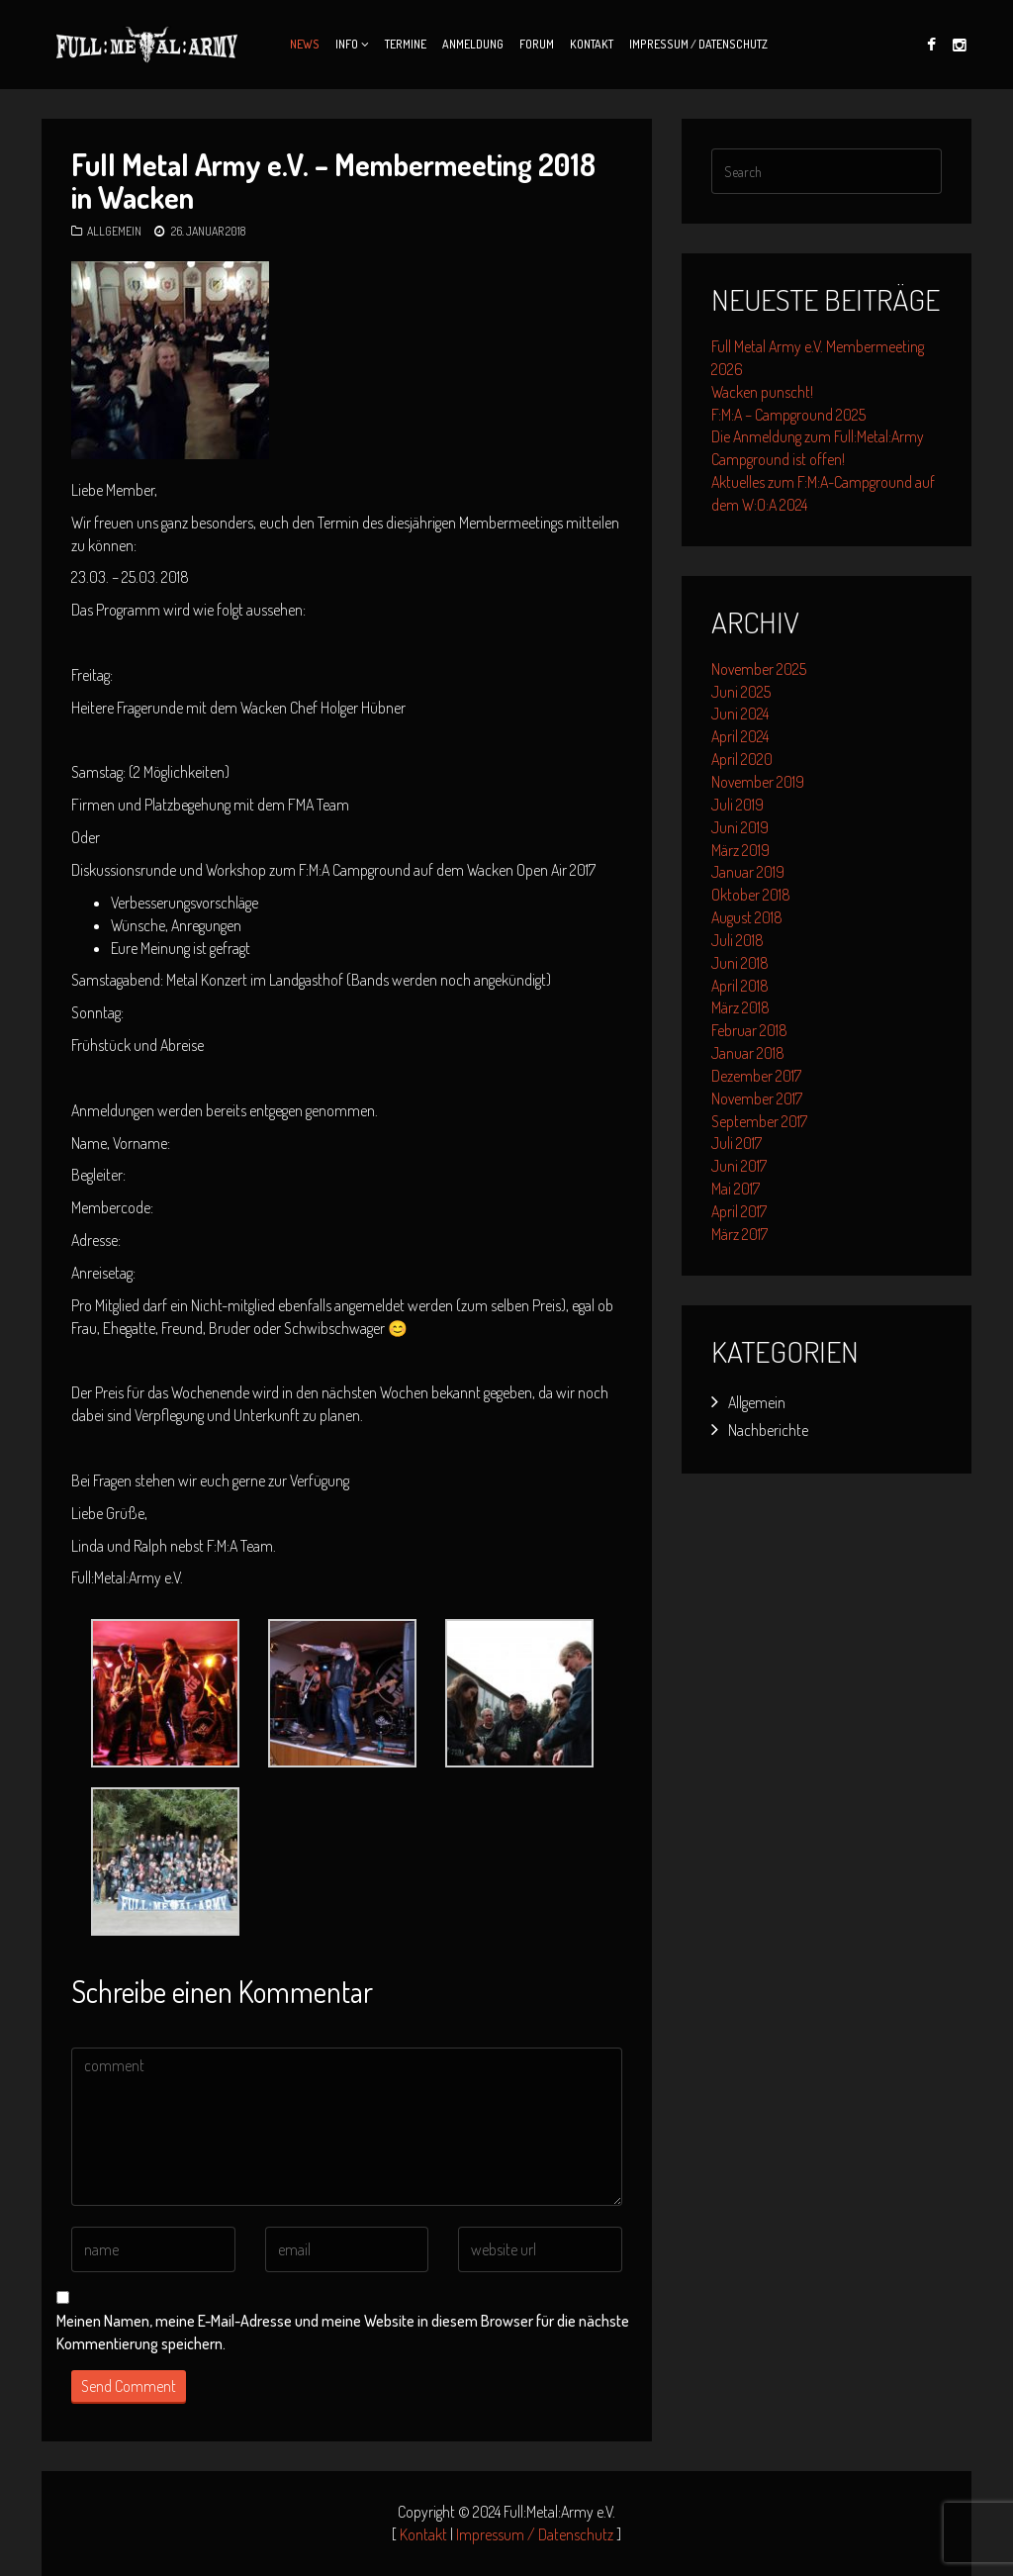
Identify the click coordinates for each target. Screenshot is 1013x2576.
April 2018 (740, 986)
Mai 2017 (735, 1188)
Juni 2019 (740, 827)
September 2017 (759, 1121)
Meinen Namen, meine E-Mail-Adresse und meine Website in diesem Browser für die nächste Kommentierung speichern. (342, 2332)
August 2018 (747, 917)
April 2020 (742, 759)
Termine (405, 44)
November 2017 (756, 1098)
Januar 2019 (747, 872)
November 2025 (758, 669)
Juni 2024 (740, 713)
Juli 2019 (737, 804)
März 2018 (740, 1007)
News (305, 44)
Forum (536, 44)
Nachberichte (768, 1430)
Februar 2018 (749, 1030)
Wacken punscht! (762, 392)
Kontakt (591, 44)
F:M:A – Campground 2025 (788, 415)
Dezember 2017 (756, 1076)
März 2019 (740, 850)
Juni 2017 (739, 1166)
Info (346, 44)
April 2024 (740, 736)
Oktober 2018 (750, 895)
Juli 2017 (736, 1143)
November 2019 (757, 782)
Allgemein (114, 231)
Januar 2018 (747, 1053)
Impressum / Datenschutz (698, 44)
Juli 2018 (737, 940)
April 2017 (739, 1211)
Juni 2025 (741, 692)
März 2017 (739, 1234)
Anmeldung (473, 44)
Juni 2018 (740, 963)
